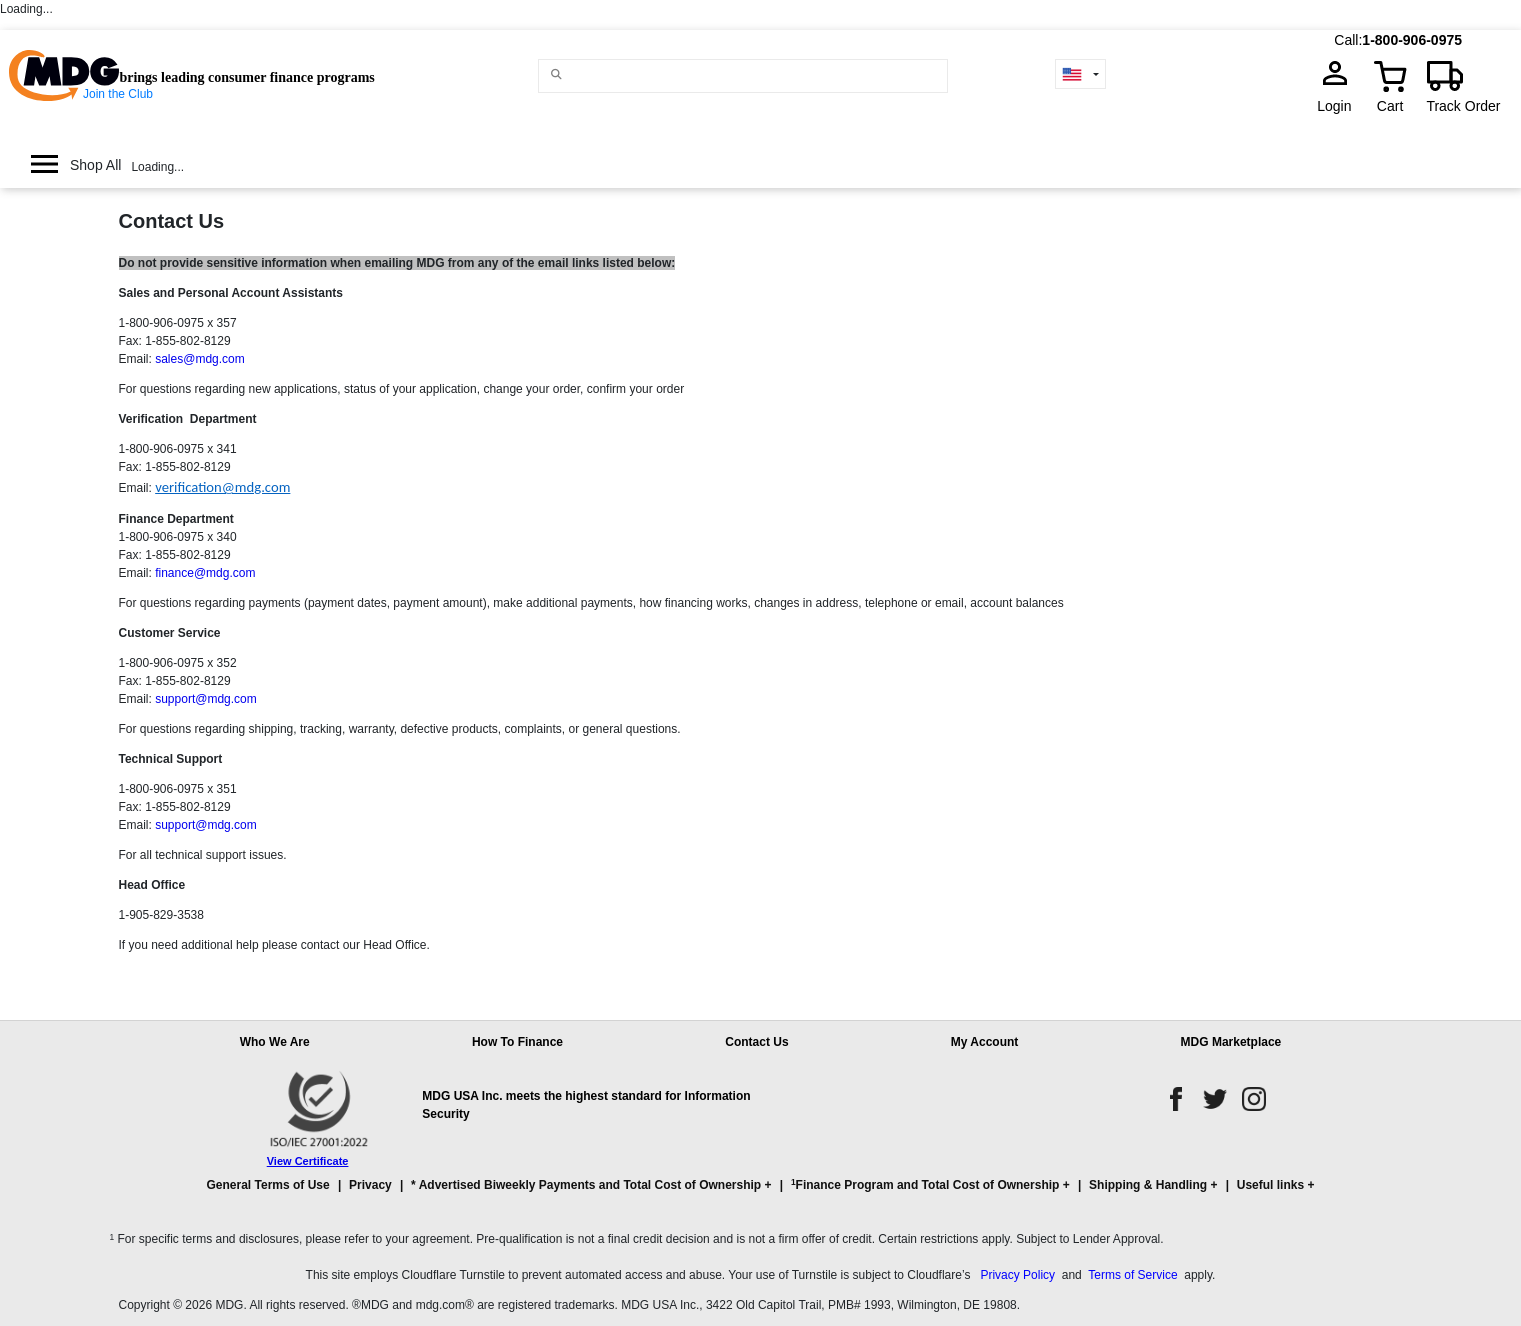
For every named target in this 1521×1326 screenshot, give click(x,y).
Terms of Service (1132, 1275)
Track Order (1463, 106)
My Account (985, 1042)
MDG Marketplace (1231, 1042)
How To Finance (517, 1042)
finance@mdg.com (205, 573)
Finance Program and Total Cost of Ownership (925, 1184)
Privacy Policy (1017, 1275)
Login (1340, 106)
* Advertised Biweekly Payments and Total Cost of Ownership (586, 1185)
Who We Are (275, 1042)
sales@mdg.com (200, 359)
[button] (761, 1194)
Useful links (1270, 1185)
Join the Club (118, 94)
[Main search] (557, 74)
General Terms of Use (268, 1185)
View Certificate (308, 1161)
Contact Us (172, 221)
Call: (1348, 40)
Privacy (370, 1185)
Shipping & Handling (1148, 1185)
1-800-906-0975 (1412, 40)
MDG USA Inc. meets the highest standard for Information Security (586, 1105)
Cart (1390, 106)
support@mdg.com (206, 699)
